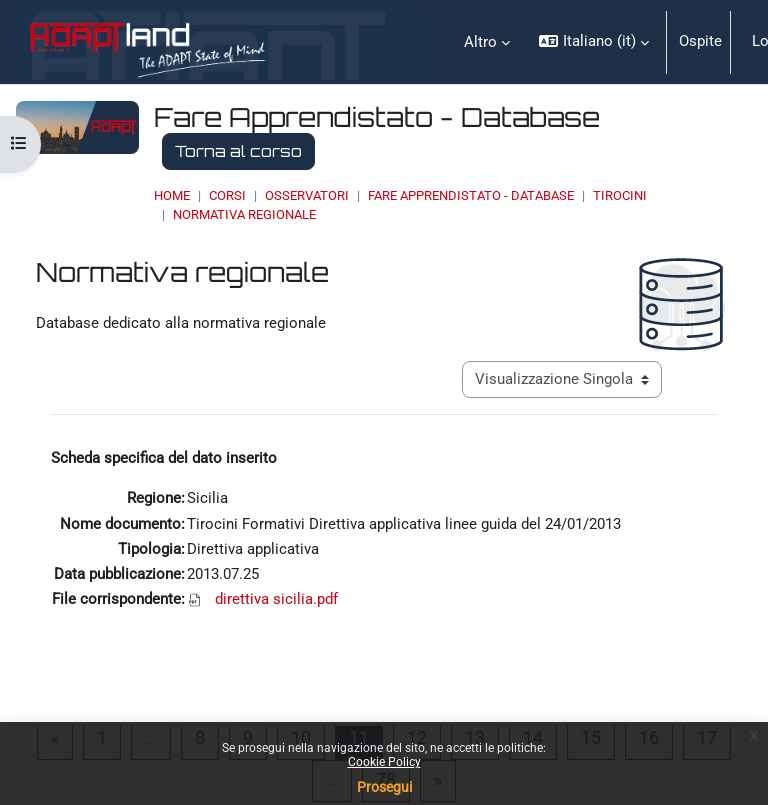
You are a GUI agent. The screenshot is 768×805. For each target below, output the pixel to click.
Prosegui (384, 787)
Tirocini (620, 195)
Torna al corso (238, 151)
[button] (593, 42)
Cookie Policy (384, 762)
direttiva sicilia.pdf (276, 599)
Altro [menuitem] (480, 42)
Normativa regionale (244, 214)
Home (172, 195)
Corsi (227, 195)
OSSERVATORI (307, 195)
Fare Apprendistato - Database (471, 195)
